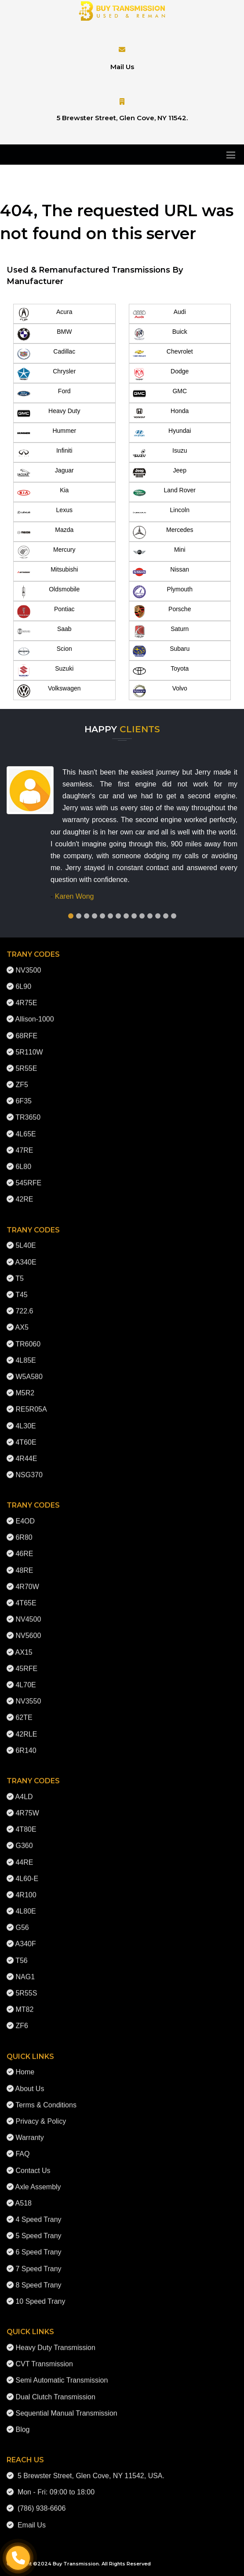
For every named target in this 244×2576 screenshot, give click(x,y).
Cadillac (46, 354)
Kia (43, 492)
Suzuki (45, 671)
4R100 (25, 1888)
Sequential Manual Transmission (66, 2406)
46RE (24, 1547)
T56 (21, 1953)
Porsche (162, 611)
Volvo (160, 691)
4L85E (25, 1353)
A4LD (24, 1790)
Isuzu (160, 453)
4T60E (25, 1435)
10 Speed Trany (40, 2294)
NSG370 (28, 1468)
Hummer (46, 433)
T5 (19, 1271)
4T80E (25, 1823)
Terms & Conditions (45, 2098)
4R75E (26, 996)
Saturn (161, 631)
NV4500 (28, 1612)
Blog (22, 2422)
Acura (45, 314)
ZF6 (21, 2019)
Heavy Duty (48, 413)
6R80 (23, 1531)
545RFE (28, 1176)
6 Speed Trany (38, 2245)
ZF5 (21, 1078)
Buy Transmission (76, 2564)
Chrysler (46, 373)
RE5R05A (31, 1402)
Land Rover (164, 492)
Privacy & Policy (40, 2114)
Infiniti (45, 453)
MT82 (24, 2003)
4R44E (26, 1451)
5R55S (26, 1986)
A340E (25, 1255)
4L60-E (26, 1871)
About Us (29, 2081)
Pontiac (46, 611)
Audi (159, 314)
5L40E (25, 1239)
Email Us (30, 2518)
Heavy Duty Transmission (55, 2341)
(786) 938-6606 (40, 2502)
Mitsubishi (47, 572)
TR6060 (27, 1337)
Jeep (159, 473)
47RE (24, 1143)
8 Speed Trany (38, 2278)
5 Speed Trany (38, 2229)
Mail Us (122, 67)
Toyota (161, 671)
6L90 (23, 979)
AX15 (24, 1645)
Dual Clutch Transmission (55, 2390)
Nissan (161, 572)
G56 (22, 1921)
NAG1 (25, 1970)
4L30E (25, 1419)
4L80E (25, 1904)
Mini (159, 552)
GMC (160, 393)
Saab (44, 631)
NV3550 (28, 1694)
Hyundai (162, 433)
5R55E (26, 1061)
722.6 (24, 1304)
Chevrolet (163, 354)
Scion (44, 651)
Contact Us (32, 2163)
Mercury (46, 552)
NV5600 (28, 1629)
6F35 (23, 1094)
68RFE (26, 1029)
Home (24, 2065)
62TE (23, 1711)
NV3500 (28, 963)
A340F (25, 1937)
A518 (23, 2196)
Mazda (45, 532)
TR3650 (27, 1111)
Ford (44, 393)
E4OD (25, 1514)
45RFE (26, 1661)
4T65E (25, 1596)
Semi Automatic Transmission (61, 2373)
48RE (24, 1563)
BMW (44, 334)
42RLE (26, 1727)
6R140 (25, 1743)
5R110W (29, 1045)
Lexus (45, 512)
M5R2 (24, 1386)
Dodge (161, 373)
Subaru (161, 651)
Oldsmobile (48, 591)
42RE (24, 1192)
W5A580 (28, 1369)
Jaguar (45, 473)
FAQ (22, 2147)
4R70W (27, 1579)
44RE (24, 1855)
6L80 (23, 1159)
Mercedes (163, 532)
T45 (21, 1288)
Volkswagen (49, 691)
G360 (24, 1839)
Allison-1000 (34, 1012)
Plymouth (163, 591)
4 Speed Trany (38, 2213)
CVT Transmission (44, 2357)
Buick (160, 334)
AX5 (22, 1321)
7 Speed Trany (38, 2262)
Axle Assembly (38, 2180)
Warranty (29, 2131)
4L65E (25, 1127)
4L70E (25, 1678)
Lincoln (161, 512)
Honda (161, 413)
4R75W (27, 1806)
